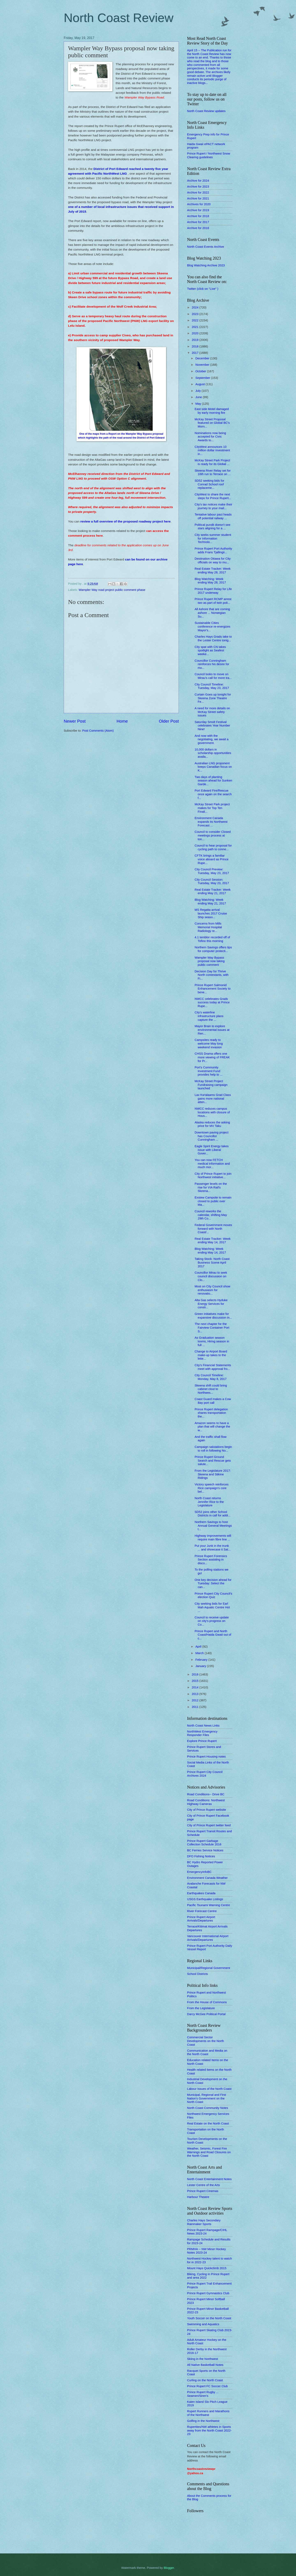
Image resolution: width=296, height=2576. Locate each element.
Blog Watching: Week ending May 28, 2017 (210, 580)
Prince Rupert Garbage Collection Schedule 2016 (204, 1842)
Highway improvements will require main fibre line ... (213, 1537)
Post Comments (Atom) (98, 730)
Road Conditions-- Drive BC (205, 1794)
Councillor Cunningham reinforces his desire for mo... (212, 664)
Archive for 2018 (198, 216)
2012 (195, 1700)
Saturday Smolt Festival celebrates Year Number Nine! (212, 725)
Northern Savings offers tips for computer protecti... (213, 949)
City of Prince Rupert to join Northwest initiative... (213, 1175)
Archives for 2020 (199, 204)
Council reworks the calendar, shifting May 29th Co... (211, 1215)
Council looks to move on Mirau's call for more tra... (213, 676)
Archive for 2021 (198, 198)
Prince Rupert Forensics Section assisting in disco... (211, 1559)
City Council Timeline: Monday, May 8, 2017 (211, 1377)
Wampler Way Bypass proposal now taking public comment (210, 961)
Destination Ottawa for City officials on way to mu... (213, 560)
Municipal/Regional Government (208, 1968)
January (201, 1666)
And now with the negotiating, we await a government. (212, 739)
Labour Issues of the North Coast (209, 2088)
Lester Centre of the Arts (203, 2185)
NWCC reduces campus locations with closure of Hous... (212, 1112)
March (200, 1653)
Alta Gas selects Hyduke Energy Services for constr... (211, 1303)
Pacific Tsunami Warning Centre (208, 1905)
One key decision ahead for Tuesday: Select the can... (213, 1583)
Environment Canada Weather (207, 1877)
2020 (195, 333)
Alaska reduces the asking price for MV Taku (212, 1124)
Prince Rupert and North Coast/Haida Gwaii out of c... (213, 1634)
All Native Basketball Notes (205, 2364)
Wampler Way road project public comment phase (112, 589)
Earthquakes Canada (201, 1893)
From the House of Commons (207, 2002)
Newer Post (75, 721)
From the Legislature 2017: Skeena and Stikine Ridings (213, 1474)
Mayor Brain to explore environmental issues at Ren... (212, 1029)
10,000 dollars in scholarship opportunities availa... (213, 753)
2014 (195, 1687)
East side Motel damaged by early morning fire (212, 410)
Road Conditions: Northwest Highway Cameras (206, 1802)
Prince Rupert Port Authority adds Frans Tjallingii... (213, 550)
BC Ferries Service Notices (205, 1850)
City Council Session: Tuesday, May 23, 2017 (212, 881)
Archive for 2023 (198, 186)
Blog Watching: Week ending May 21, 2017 (210, 901)
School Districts (197, 1974)
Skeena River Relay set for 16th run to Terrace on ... (213, 472)
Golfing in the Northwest (203, 2420)
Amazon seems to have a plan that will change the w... (212, 1426)
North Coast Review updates (206, 111)
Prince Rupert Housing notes (206, 1756)
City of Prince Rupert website (206, 1809)
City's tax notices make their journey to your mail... (213, 506)
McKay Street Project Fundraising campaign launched (211, 1084)
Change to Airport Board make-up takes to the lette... (211, 1355)
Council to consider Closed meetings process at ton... (213, 835)
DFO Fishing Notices (201, 1856)
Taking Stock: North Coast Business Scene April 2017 (212, 1262)
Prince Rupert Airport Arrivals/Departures (201, 1918)
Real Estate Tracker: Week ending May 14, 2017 (213, 1240)
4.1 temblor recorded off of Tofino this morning (212, 939)
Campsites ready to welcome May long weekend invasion (209, 1043)
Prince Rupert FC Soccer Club (207, 2386)
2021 (195, 327)
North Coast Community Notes (207, 2108)
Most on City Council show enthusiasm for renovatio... (212, 1290)
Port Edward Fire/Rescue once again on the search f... (213, 794)
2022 (195, 320)
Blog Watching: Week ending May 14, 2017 (210, 1250)
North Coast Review (118, 18)
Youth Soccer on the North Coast (209, 2318)
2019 (195, 339)
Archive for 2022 (198, 192)
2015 (195, 1680)
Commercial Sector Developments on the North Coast (205, 2041)
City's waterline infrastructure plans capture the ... (209, 1016)
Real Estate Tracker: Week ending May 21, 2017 (213, 891)
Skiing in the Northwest (202, 2359)
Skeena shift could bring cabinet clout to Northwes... (211, 1389)
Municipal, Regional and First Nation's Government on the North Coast (206, 2098)
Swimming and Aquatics (203, 2324)
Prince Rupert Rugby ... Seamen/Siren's (203, 2393)
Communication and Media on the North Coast (207, 2052)
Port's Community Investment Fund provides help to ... (208, 1071)
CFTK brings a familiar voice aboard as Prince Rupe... (212, 859)
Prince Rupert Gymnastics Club (208, 2293)
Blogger (169, 2567)
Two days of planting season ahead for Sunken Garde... (213, 780)
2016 (195, 1674)
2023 (195, 314)
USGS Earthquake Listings (205, 1899)
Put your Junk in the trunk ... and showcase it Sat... (213, 1547)
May (198, 403)
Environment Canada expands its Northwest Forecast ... (211, 821)
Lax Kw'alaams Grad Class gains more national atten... (213, 1098)
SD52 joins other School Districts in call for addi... (213, 1513)
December (202, 358)
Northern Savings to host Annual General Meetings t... (213, 1525)
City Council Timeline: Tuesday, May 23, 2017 (212, 686)
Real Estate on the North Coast (208, 2123)
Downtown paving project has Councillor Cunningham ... (211, 1136)
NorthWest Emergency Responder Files (202, 1733)
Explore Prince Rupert (202, 1741)
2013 (195, 1694)
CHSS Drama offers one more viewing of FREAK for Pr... (212, 1057)
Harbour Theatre (198, 2197)
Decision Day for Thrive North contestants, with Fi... (212, 975)
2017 (195, 352)
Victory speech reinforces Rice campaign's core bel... (212, 1488)
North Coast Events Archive (205, 246)
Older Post (169, 721)
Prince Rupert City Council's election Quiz (213, 1595)
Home (122, 721)
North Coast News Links (203, 1725)
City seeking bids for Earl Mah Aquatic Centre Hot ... (212, 1607)
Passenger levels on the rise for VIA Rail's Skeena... (211, 1187)
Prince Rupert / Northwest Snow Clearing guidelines (208, 155)
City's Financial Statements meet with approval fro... (213, 1367)
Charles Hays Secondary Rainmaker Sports (204, 2222)
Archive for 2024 (198, 180)
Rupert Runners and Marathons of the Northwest (208, 2413)
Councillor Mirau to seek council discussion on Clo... (211, 1276)
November (202, 364)
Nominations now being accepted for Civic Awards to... (210, 436)
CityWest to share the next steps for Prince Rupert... (213, 496)
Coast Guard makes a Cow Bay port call (213, 1400)
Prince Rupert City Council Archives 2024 (205, 1773)
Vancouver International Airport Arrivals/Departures (207, 1937)
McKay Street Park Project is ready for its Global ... (212, 462)
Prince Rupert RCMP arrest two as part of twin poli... (213, 600)
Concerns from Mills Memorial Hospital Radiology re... (208, 927)
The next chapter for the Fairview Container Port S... (212, 1327)
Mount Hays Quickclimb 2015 (206, 2268)
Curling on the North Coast (205, 2380)
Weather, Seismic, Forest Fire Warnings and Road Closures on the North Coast (209, 2152)
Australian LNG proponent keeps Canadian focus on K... (213, 767)
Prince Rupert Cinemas (202, 2191)
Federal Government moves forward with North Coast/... (213, 1228)
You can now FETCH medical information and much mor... (212, 1163)
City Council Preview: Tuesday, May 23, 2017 (212, 871)
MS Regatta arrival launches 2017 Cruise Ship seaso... (211, 913)
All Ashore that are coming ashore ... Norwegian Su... (212, 612)
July (198, 390)
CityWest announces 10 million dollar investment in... (212, 450)
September (203, 377)
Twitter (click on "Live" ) (202, 288)
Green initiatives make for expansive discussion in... (213, 1315)
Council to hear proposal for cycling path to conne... (213, 847)
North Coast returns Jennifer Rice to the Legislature (209, 1502)
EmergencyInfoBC (199, 1872)
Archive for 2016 (198, 228)
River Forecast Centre (202, 1911)
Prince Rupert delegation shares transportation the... (211, 1413)
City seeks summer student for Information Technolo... (213, 538)
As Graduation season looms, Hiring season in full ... (212, 1341)
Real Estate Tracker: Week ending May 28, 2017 (213, 570)
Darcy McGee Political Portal (206, 2014)
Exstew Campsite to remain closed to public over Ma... (213, 1201)
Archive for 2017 (198, 222)
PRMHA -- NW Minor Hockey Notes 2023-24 (206, 2250)
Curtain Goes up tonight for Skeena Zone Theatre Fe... (213, 698)
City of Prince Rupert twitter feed (209, 1825)
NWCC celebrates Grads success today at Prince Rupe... (212, 1002)
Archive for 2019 (198, 210)
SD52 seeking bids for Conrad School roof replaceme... (209, 484)
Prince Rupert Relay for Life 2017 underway (213, 590)
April (198, 1646)
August (200, 384)
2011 (195, 1707)
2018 (195, 346)
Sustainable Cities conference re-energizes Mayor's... (212, 626)
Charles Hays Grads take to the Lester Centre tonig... (213, 638)
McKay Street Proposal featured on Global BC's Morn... (212, 423)
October (201, 371)
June (199, 397)
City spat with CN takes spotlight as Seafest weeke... (210, 650)
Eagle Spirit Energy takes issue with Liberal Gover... (212, 1150)
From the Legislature (201, 2008)
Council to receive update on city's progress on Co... (212, 1621)
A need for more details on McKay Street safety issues (212, 712)
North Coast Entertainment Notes (209, 2179)
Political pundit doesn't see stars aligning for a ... (212, 526)
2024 (195, 307)
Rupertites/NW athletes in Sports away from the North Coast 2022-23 (209, 2430)
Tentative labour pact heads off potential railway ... (213, 516)
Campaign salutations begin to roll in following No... (213, 1448)
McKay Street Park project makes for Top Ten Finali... (212, 808)
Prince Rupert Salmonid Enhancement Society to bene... (213, 988)
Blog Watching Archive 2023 (206, 265)
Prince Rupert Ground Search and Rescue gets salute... (213, 1460)
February (201, 1659)
